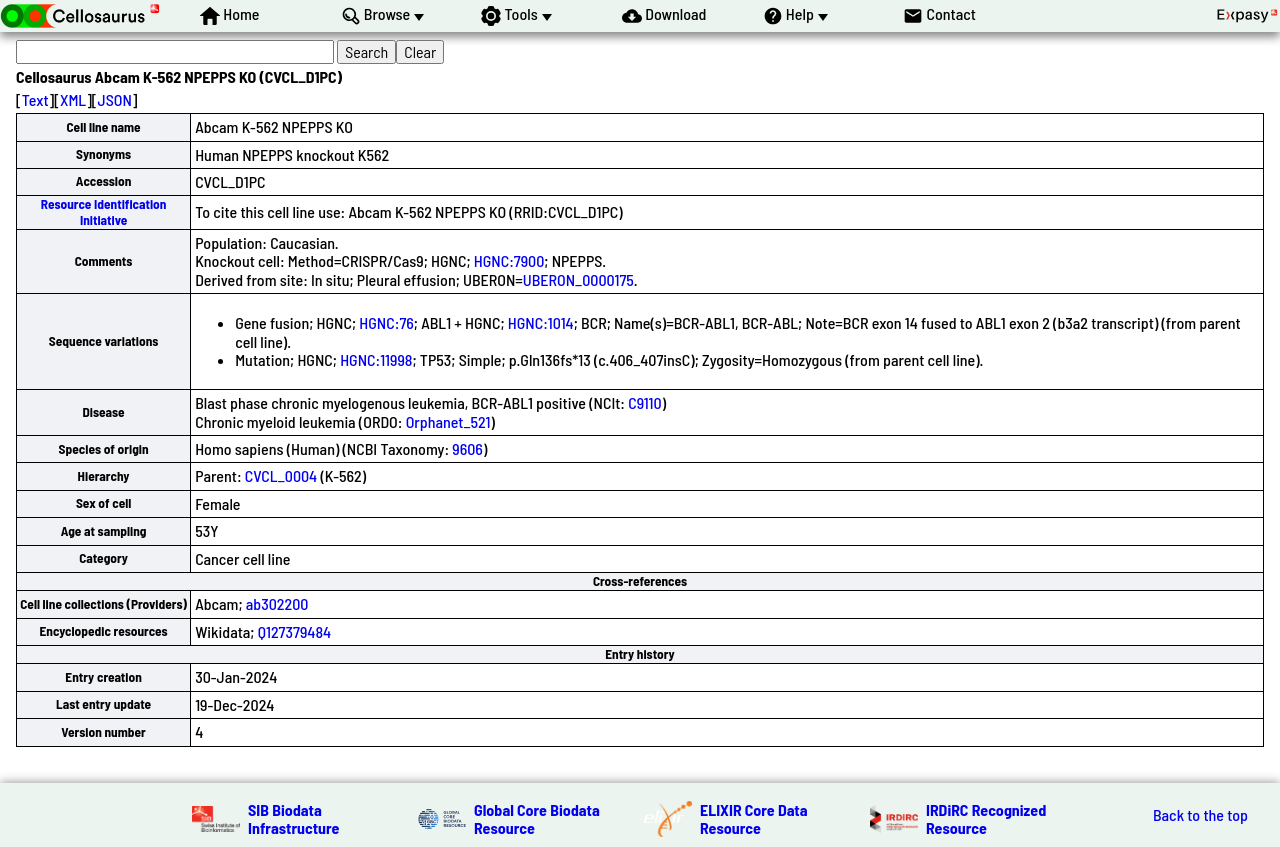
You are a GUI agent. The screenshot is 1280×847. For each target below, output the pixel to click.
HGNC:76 (386, 322)
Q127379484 (294, 631)
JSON (115, 99)
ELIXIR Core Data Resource (754, 818)
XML (73, 99)
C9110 (644, 402)
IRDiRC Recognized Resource (986, 818)
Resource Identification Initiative (104, 211)
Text (35, 99)
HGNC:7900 (509, 260)
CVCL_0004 (281, 475)
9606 (467, 448)
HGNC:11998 (376, 359)
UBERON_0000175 (578, 279)
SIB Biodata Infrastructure (293, 818)
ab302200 (277, 603)
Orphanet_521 (448, 421)
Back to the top (1200, 815)
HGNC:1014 (541, 322)
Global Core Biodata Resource (537, 818)
